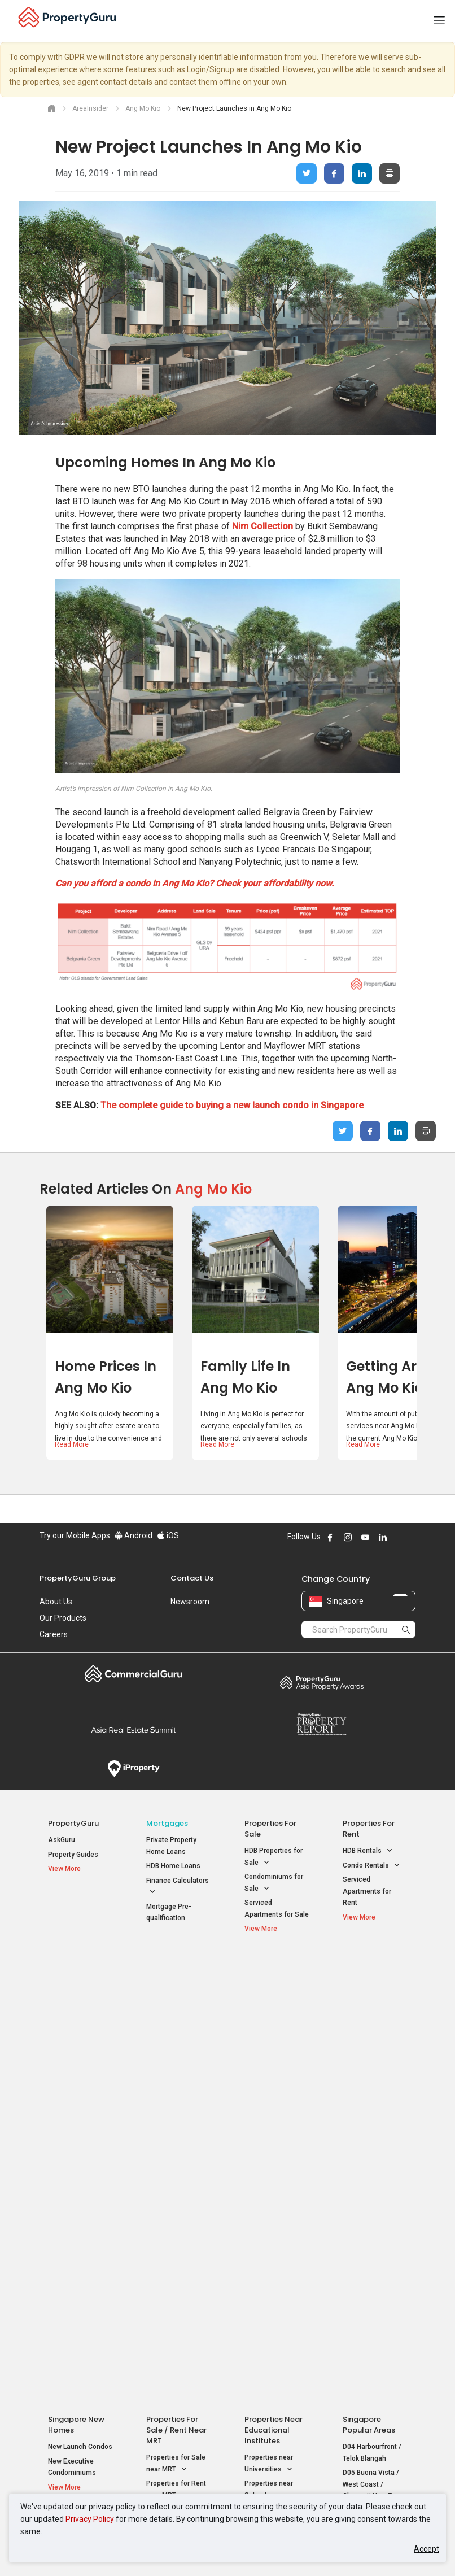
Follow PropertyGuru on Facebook (330, 1537)
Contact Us (191, 1578)
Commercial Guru (134, 1673)
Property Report (321, 1724)
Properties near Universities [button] (268, 2010)
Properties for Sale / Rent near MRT (176, 1976)
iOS (168, 1535)
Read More (72, 1444)
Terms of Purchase (341, 2135)
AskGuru (61, 1840)
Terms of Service (202, 2135)
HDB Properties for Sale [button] (273, 1857)
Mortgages (167, 1823)
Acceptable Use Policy (119, 2135)
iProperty (134, 1768)
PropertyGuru (73, 1823)
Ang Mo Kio (213, 1189)
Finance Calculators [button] (177, 1887)
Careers (54, 1634)
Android (133, 1535)
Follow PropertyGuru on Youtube (365, 1537)
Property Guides (73, 1855)
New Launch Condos (80, 1993)
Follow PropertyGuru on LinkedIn (383, 1537)
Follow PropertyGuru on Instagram (348, 1537)
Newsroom (189, 1601)
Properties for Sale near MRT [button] (175, 2010)
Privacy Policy (89, 2518)
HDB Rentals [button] (368, 1851)
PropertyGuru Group (78, 1578)
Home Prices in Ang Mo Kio (105, 1377)
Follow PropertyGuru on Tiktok (410, 1537)
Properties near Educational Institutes (273, 1976)
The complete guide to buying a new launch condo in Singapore (232, 1105)
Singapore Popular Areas (369, 1971)
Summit (134, 1730)
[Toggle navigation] (439, 21)
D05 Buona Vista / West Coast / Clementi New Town (373, 2030)
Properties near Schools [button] (268, 2036)
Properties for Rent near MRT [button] (176, 2036)
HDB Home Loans (173, 1866)
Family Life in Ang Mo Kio (245, 1377)
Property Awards (321, 1682)
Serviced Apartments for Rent (367, 1891)
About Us (56, 1601)
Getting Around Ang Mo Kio (399, 1377)
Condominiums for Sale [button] (273, 1883)
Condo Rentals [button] (371, 1866)
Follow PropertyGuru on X (398, 1537)
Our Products (63, 1617)
